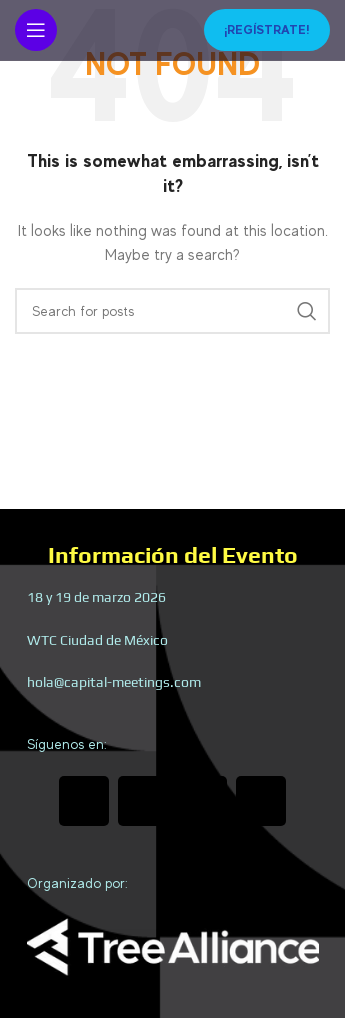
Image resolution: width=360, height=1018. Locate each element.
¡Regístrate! (267, 29)
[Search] (172, 311)
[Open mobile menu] (36, 30)
